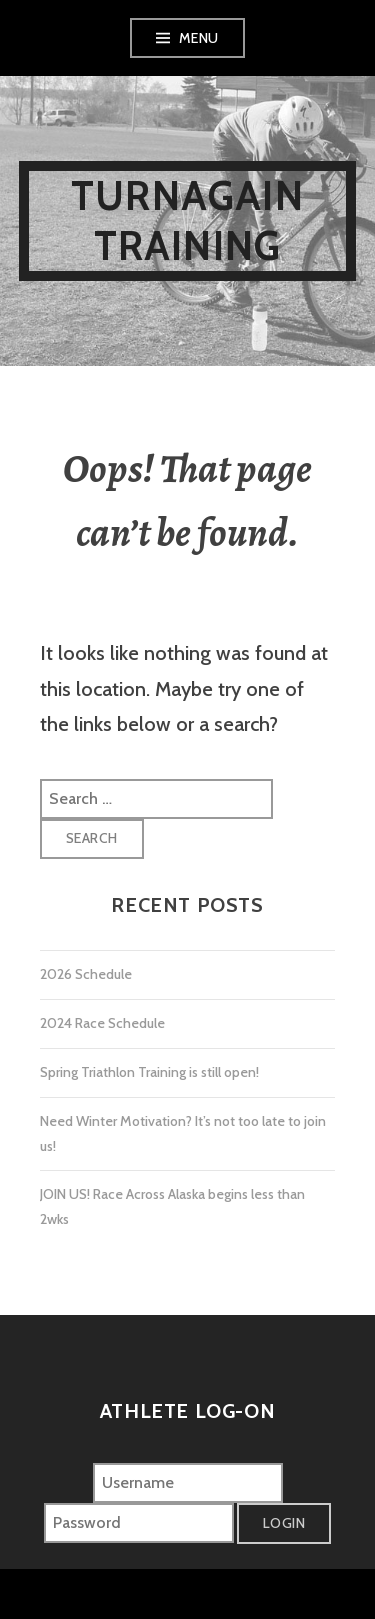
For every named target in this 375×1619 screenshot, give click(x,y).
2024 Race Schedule (102, 1023)
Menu (199, 38)
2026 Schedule (86, 974)
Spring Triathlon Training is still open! (149, 1072)
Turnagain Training (187, 220)
